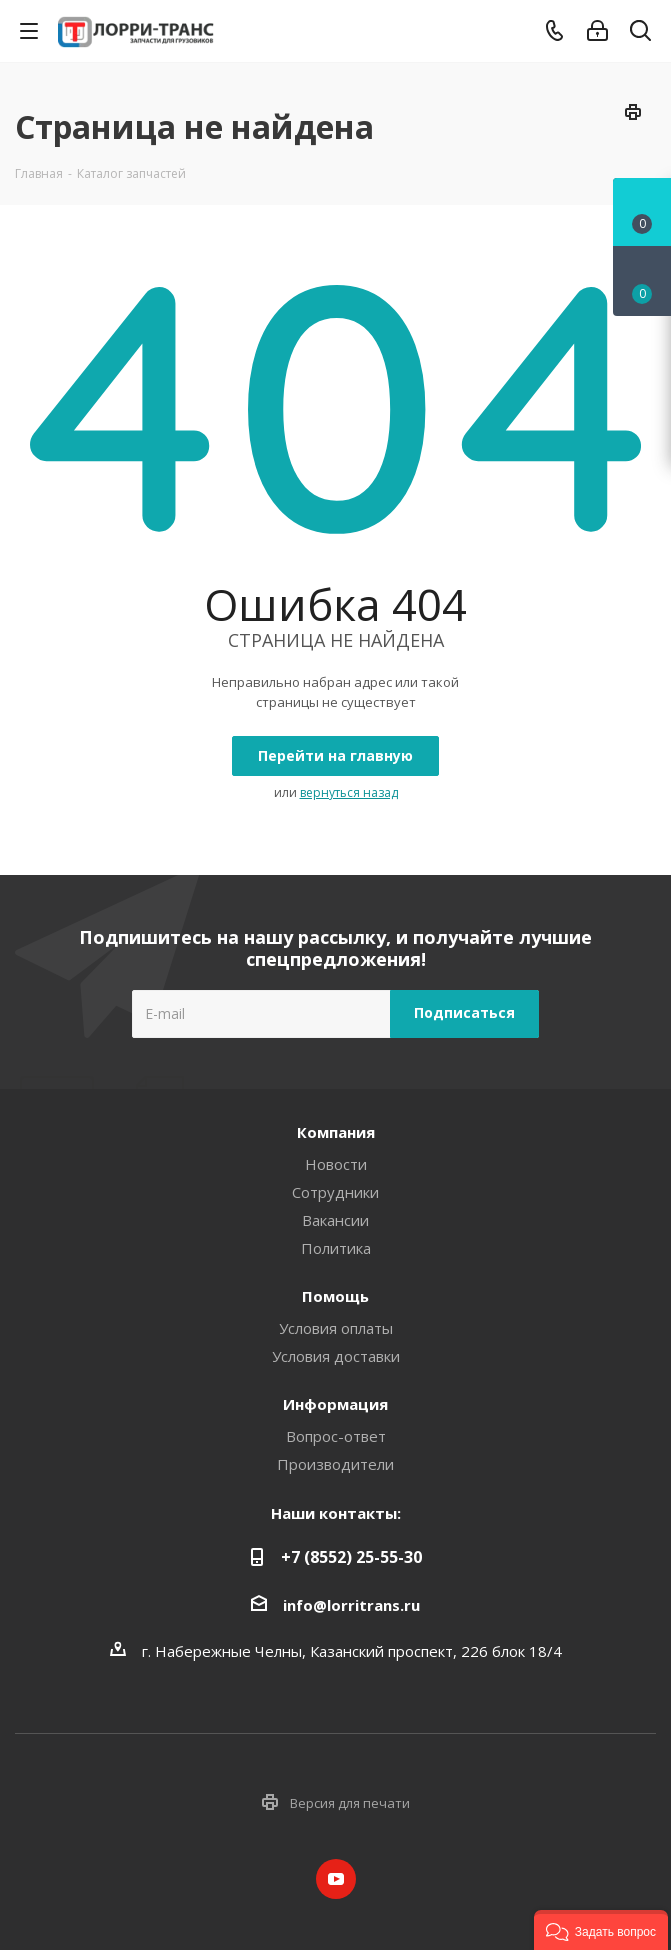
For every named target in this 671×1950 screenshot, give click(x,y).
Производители (335, 1464)
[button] (601, 1930)
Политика (336, 1248)
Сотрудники (335, 1192)
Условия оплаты (336, 1328)
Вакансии (335, 1220)
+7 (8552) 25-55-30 (351, 1557)
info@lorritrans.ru (351, 1605)
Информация (335, 1404)
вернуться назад (349, 792)
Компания (336, 1132)
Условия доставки (336, 1356)
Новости (336, 1164)
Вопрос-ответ (336, 1436)
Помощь (335, 1296)
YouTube (336, 1879)
